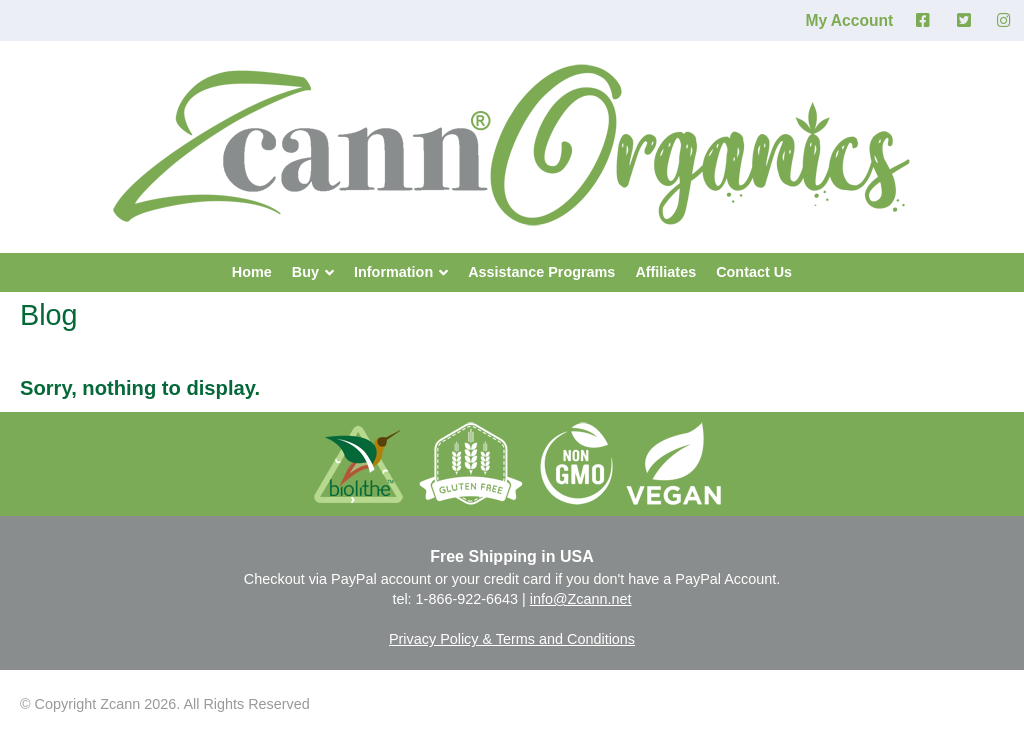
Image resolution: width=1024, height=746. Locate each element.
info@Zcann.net (581, 599)
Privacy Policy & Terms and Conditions (512, 639)
